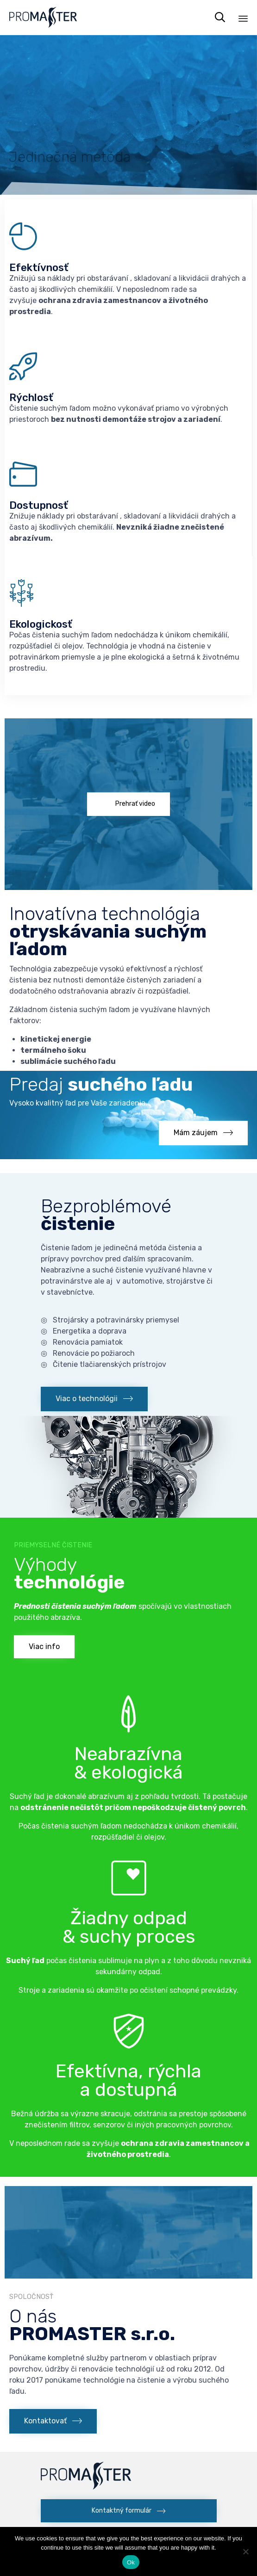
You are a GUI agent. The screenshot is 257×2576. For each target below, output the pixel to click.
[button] (128, 803)
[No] (245, 2551)
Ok (131, 2562)
